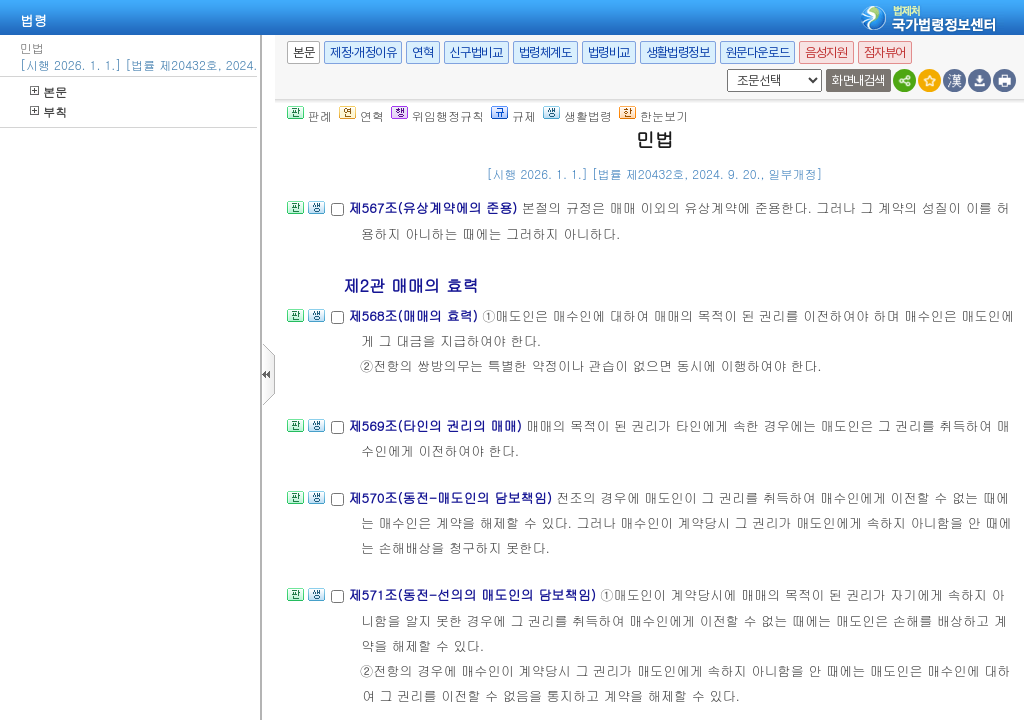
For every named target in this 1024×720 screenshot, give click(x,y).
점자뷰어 (885, 45)
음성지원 (826, 45)
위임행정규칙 (437, 108)
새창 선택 (723, 62)
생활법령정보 (678, 45)
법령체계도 (545, 45)
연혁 (422, 45)
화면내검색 (858, 73)
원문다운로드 (758, 45)
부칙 (48, 104)
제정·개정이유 (363, 45)
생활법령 (577, 108)
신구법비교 (476, 45)
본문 (48, 84)
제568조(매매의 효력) (415, 308)
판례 (309, 108)
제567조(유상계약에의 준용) (434, 200)
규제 (513, 108)
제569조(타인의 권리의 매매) (437, 418)
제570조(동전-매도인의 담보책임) (452, 490)
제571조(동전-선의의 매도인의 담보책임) (474, 587)
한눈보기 (653, 108)
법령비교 (609, 45)
